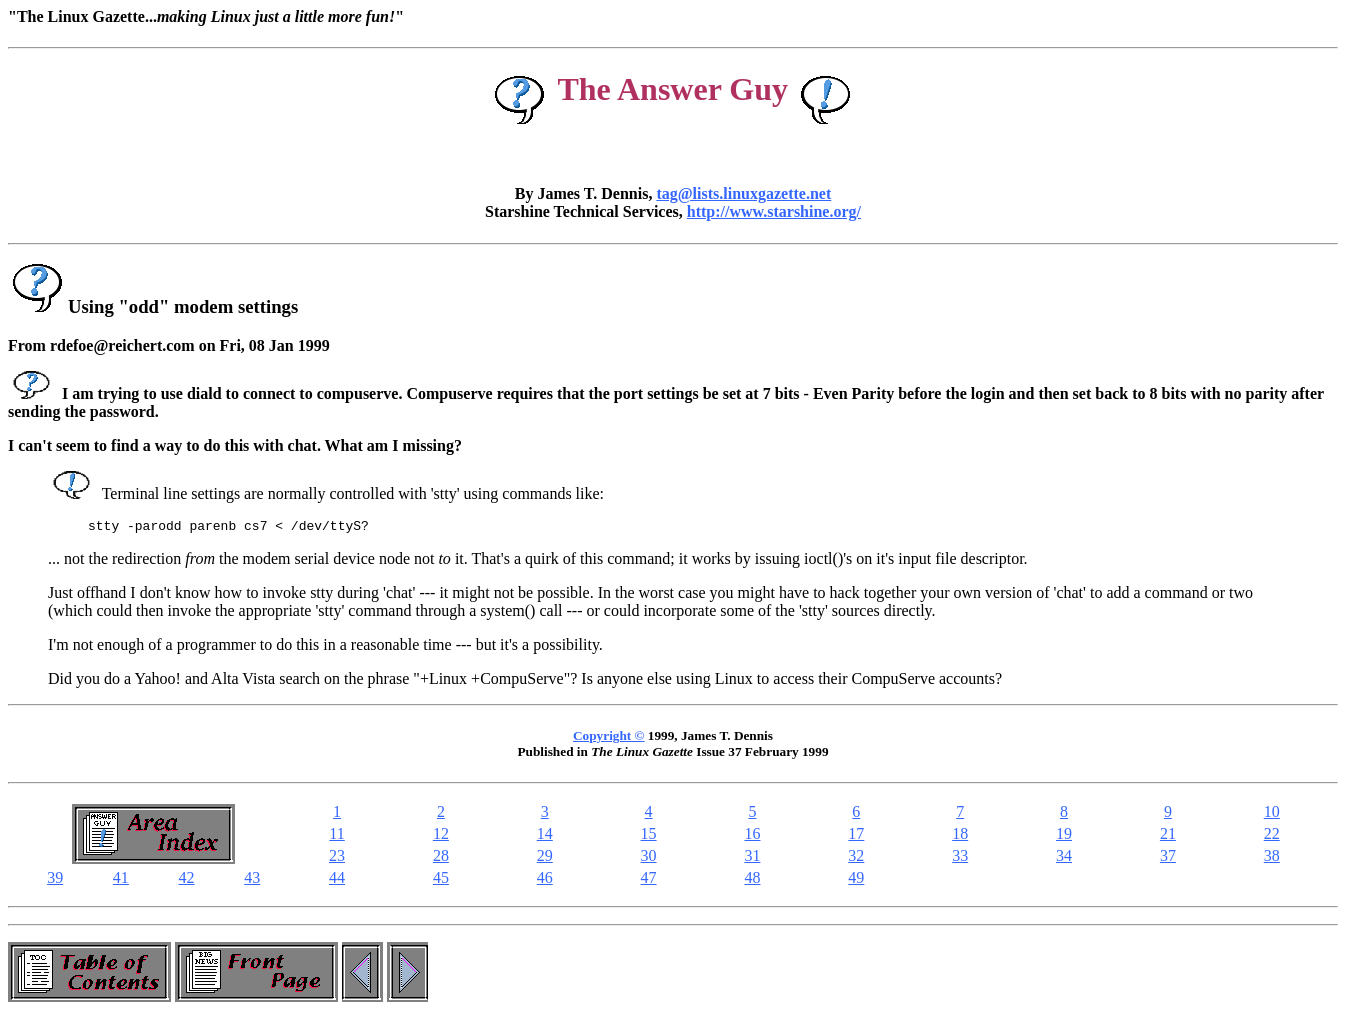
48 (752, 880)
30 (649, 858)
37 (1168, 858)
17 (856, 836)
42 (187, 880)
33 (960, 858)
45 (441, 880)
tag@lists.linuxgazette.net (743, 193)
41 (121, 880)
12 (441, 836)
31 (752, 858)
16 (752, 836)
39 (55, 880)
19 (1064, 836)
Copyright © (608, 738)
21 (1168, 836)
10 (1272, 814)
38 (1272, 858)
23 (337, 858)
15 (649, 836)
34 (1064, 858)
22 (1272, 836)
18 (960, 836)
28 (441, 858)
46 (545, 880)
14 (545, 836)
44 (337, 880)
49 (856, 880)
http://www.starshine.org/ (774, 211)
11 (336, 836)
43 (252, 880)
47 (649, 880)
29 (545, 858)
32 (856, 858)
